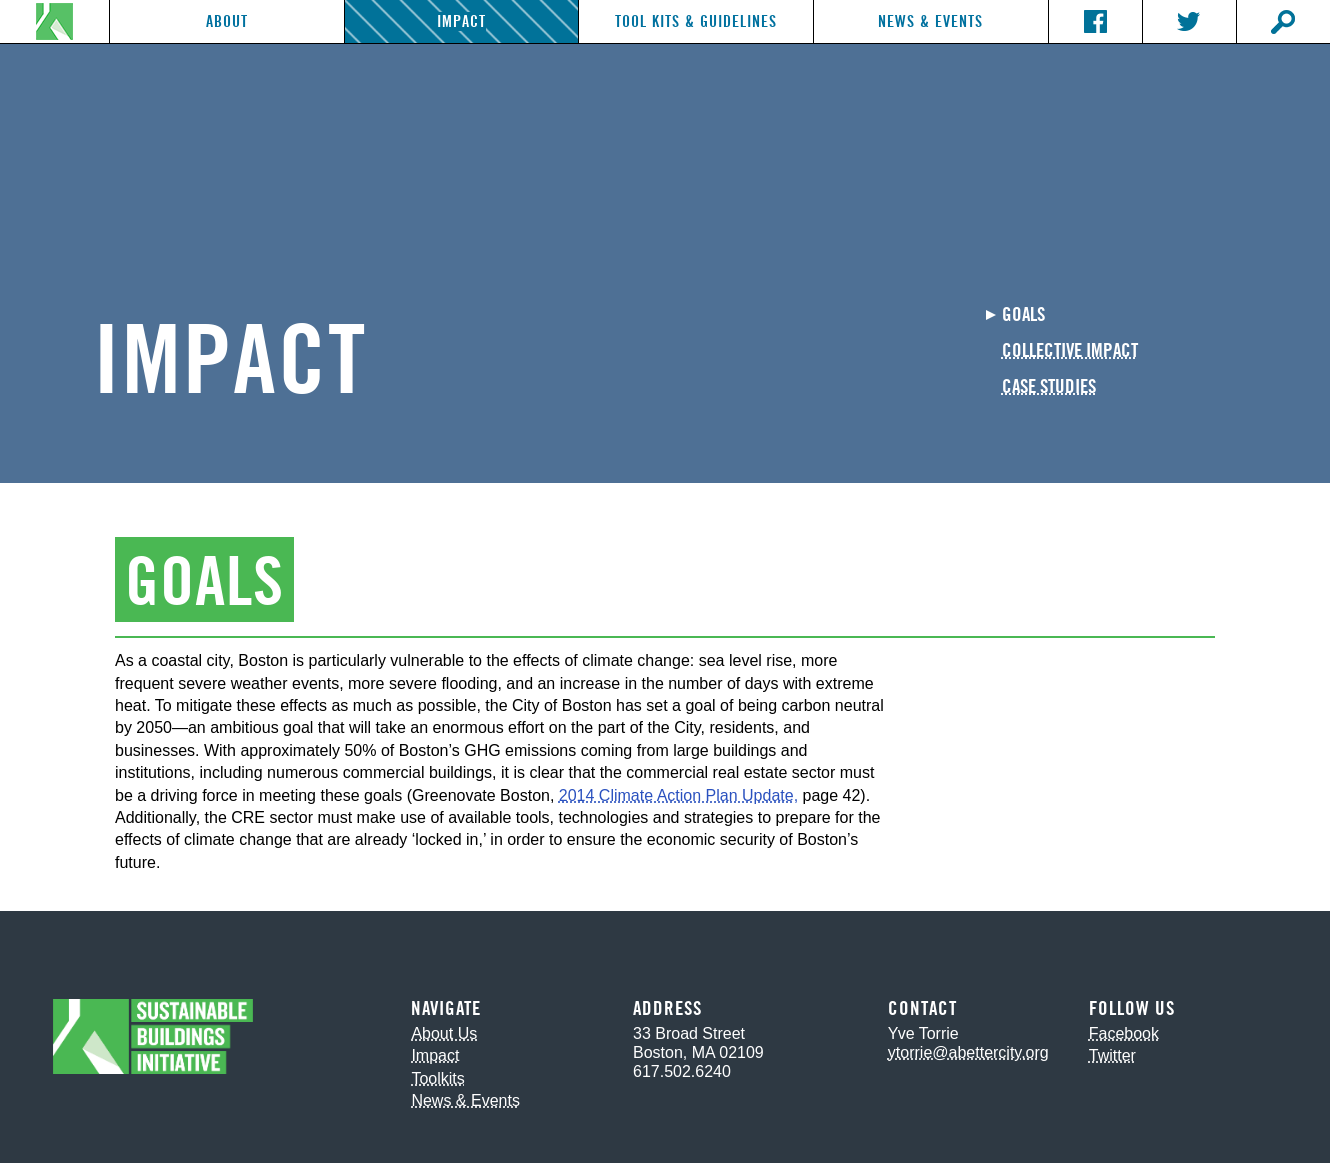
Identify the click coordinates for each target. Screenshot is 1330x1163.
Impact (461, 21)
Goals (1023, 315)
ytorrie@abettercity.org (968, 1052)
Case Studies (1049, 387)
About (227, 21)
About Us (444, 1033)
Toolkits (437, 1078)
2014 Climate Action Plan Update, (678, 795)
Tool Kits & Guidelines (696, 21)
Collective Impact (1070, 351)
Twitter (1112, 1055)
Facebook (1124, 1033)
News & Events (930, 21)
